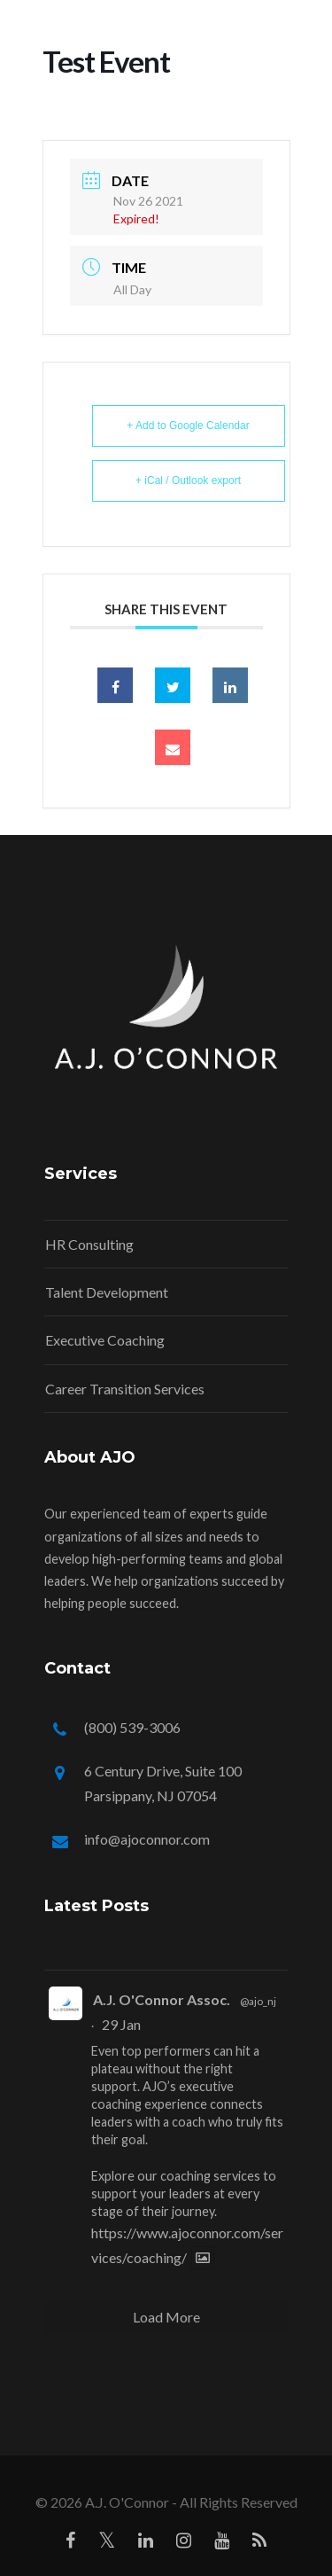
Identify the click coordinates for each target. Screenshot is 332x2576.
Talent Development (106, 1292)
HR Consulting (89, 1244)
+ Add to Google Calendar (188, 425)
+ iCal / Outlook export (188, 480)
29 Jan (121, 2024)
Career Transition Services (125, 1388)
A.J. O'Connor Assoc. (161, 1999)
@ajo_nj (258, 2001)
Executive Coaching (105, 1339)
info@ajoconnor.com (147, 1839)
